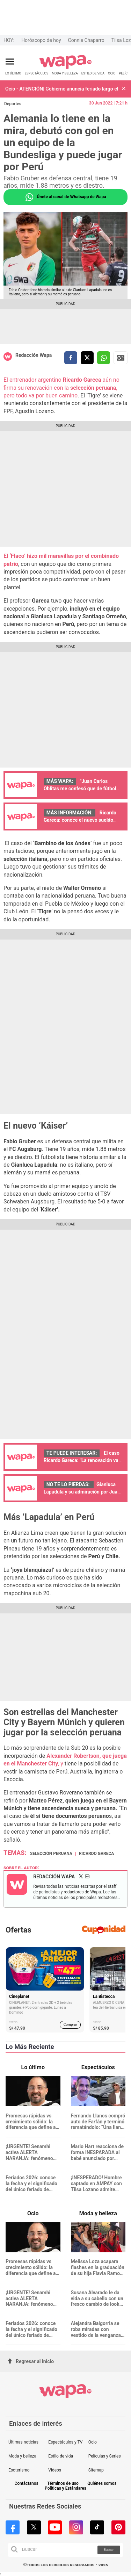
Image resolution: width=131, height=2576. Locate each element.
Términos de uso (63, 2483)
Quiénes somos (101, 2483)
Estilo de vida (60, 2456)
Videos (54, 2470)
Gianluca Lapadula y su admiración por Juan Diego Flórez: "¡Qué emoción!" (82, 1492)
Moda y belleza (22, 2456)
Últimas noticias (23, 2442)
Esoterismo (19, 2470)
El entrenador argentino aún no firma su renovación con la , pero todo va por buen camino (61, 387)
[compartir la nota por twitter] (87, 357)
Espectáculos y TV (65, 2442)
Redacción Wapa (33, 355)
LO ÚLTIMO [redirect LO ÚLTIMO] (13, 73)
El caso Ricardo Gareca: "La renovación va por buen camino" (81, 1460)
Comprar (70, 2025)
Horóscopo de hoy (41, 40)
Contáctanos (26, 2483)
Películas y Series (104, 2456)
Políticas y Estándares (65, 2488)
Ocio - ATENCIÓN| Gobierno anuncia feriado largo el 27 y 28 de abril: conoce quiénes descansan (61, 89)
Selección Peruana (51, 1853)
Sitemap (96, 2470)
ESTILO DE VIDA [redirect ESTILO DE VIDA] (92, 73)
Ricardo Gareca (96, 1853)
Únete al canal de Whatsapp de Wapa (65, 197)
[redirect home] (65, 68)
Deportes (12, 103)
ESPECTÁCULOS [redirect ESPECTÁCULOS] (37, 73)
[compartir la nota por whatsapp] (103, 357)
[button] (123, 89)
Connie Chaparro (86, 40)
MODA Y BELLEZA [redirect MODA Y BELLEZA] (65, 73)
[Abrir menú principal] (10, 62)
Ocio (92, 2442)
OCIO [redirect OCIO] (111, 73)
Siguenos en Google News (120, 358)
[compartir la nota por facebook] (70, 357)
